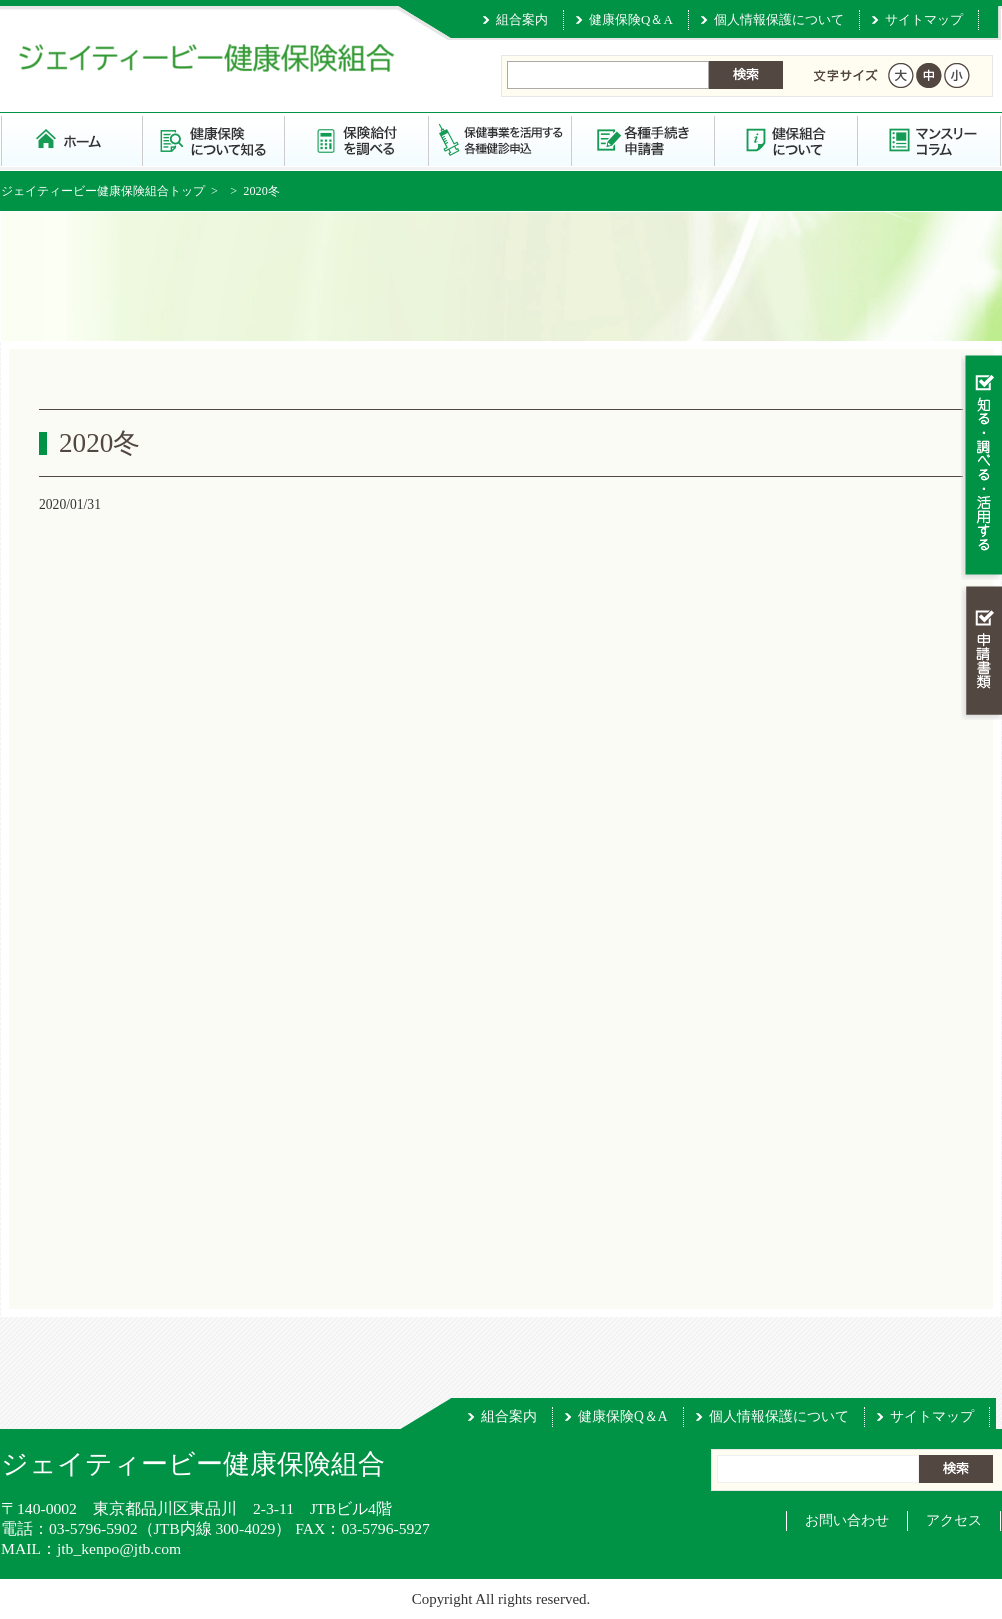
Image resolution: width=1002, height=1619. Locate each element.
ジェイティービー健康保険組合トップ (103, 191)
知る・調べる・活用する (981, 466)
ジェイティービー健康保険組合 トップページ (72, 139)
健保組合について (786, 139)
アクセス (954, 1520)
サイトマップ (924, 19)
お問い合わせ (847, 1520)
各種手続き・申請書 (643, 139)
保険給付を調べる (357, 139)
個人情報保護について (779, 19)
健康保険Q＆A (631, 19)
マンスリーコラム (929, 139)
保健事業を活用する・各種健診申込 (500, 139)
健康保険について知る (214, 139)
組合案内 (522, 19)
